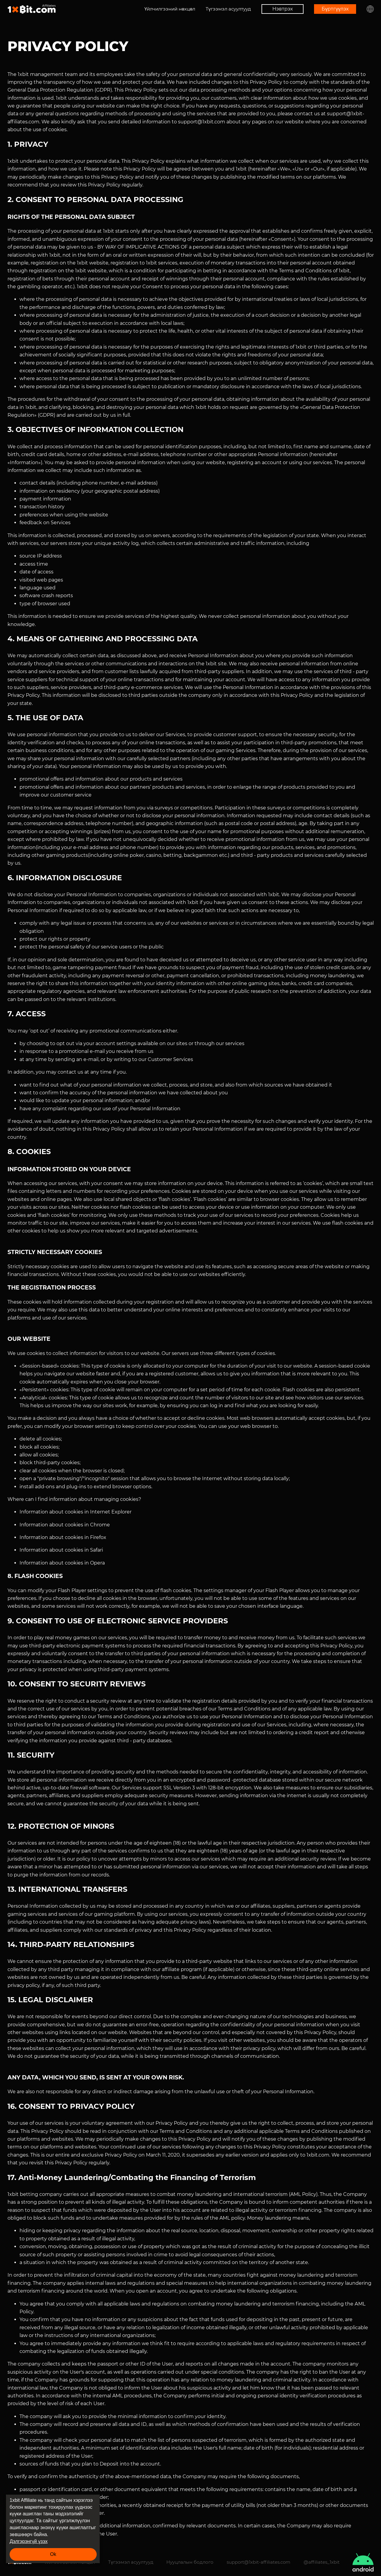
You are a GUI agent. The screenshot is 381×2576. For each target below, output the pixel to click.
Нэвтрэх (282, 9)
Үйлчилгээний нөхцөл (169, 9)
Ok (53, 2554)
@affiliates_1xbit (322, 2562)
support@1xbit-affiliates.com (258, 2562)
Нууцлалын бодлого (189, 2562)
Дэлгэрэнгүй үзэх (28, 2541)
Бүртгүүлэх (335, 9)
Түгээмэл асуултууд (228, 9)
